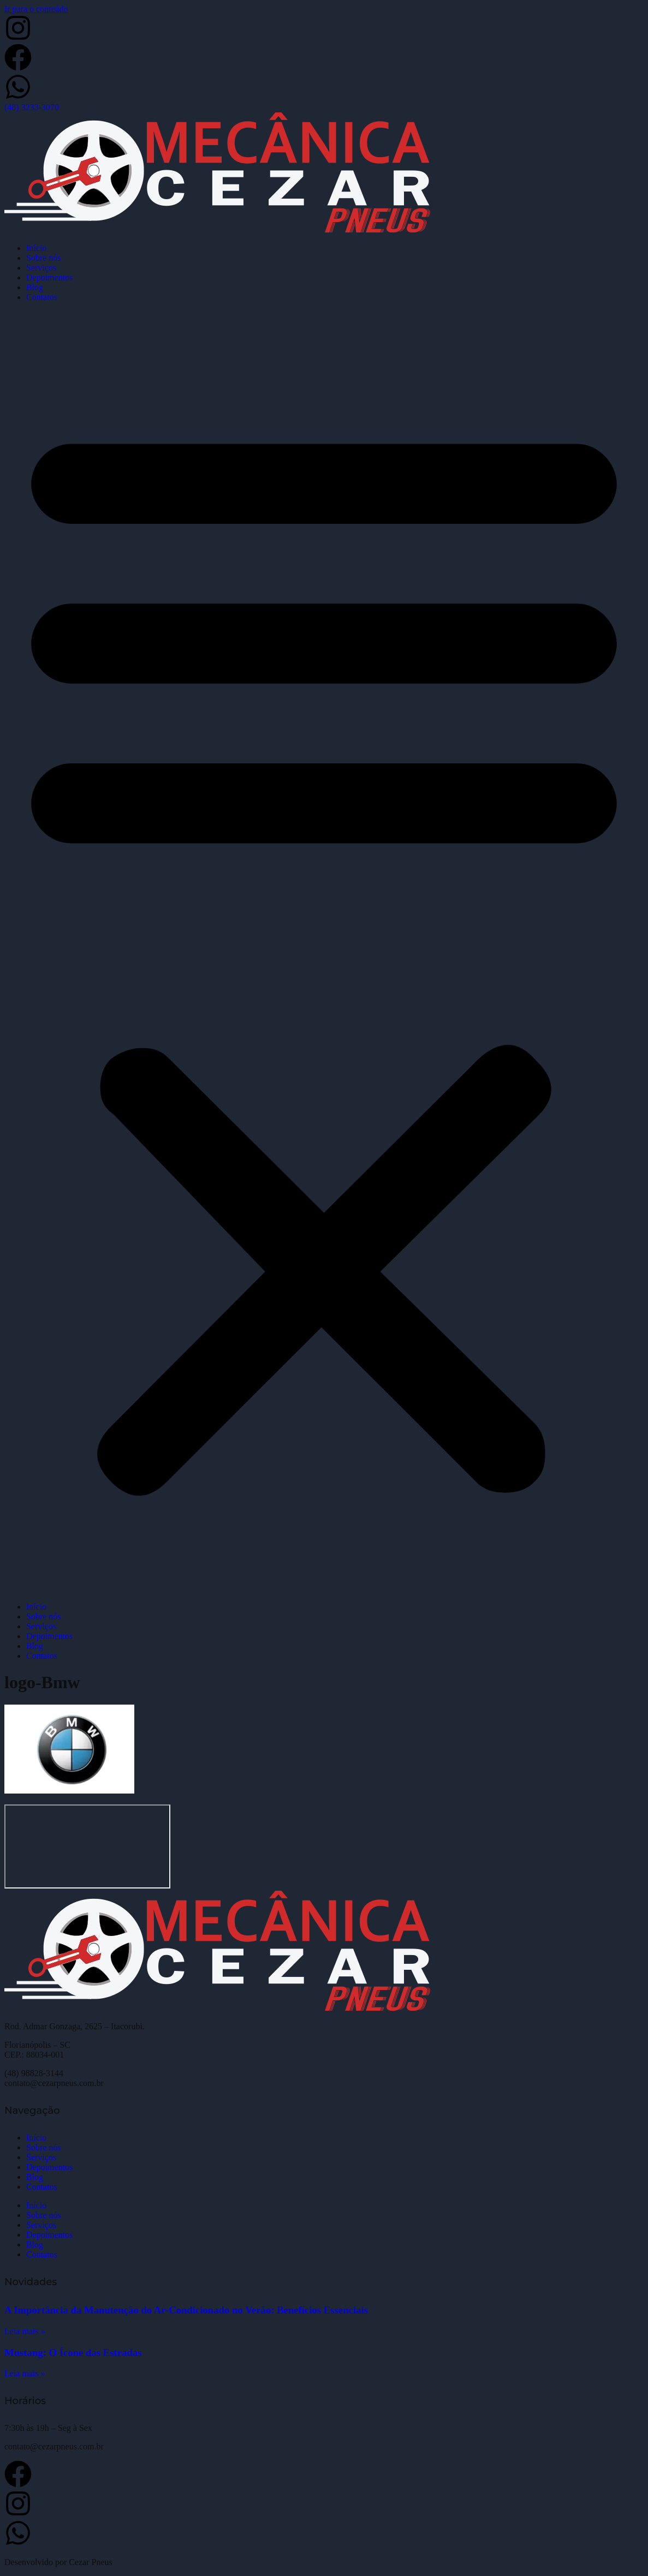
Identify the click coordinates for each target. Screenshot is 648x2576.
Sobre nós (43, 257)
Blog (34, 287)
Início (36, 248)
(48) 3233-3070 (31, 107)
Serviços (41, 267)
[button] (324, 952)
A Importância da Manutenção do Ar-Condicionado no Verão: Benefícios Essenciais (186, 2310)
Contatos (41, 297)
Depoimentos (49, 277)
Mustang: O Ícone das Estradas (72, 2352)
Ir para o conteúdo (36, 9)
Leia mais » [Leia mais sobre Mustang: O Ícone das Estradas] (24, 2373)
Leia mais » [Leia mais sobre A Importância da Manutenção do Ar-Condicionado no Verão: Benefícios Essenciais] (24, 2331)
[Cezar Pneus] (87, 1846)
